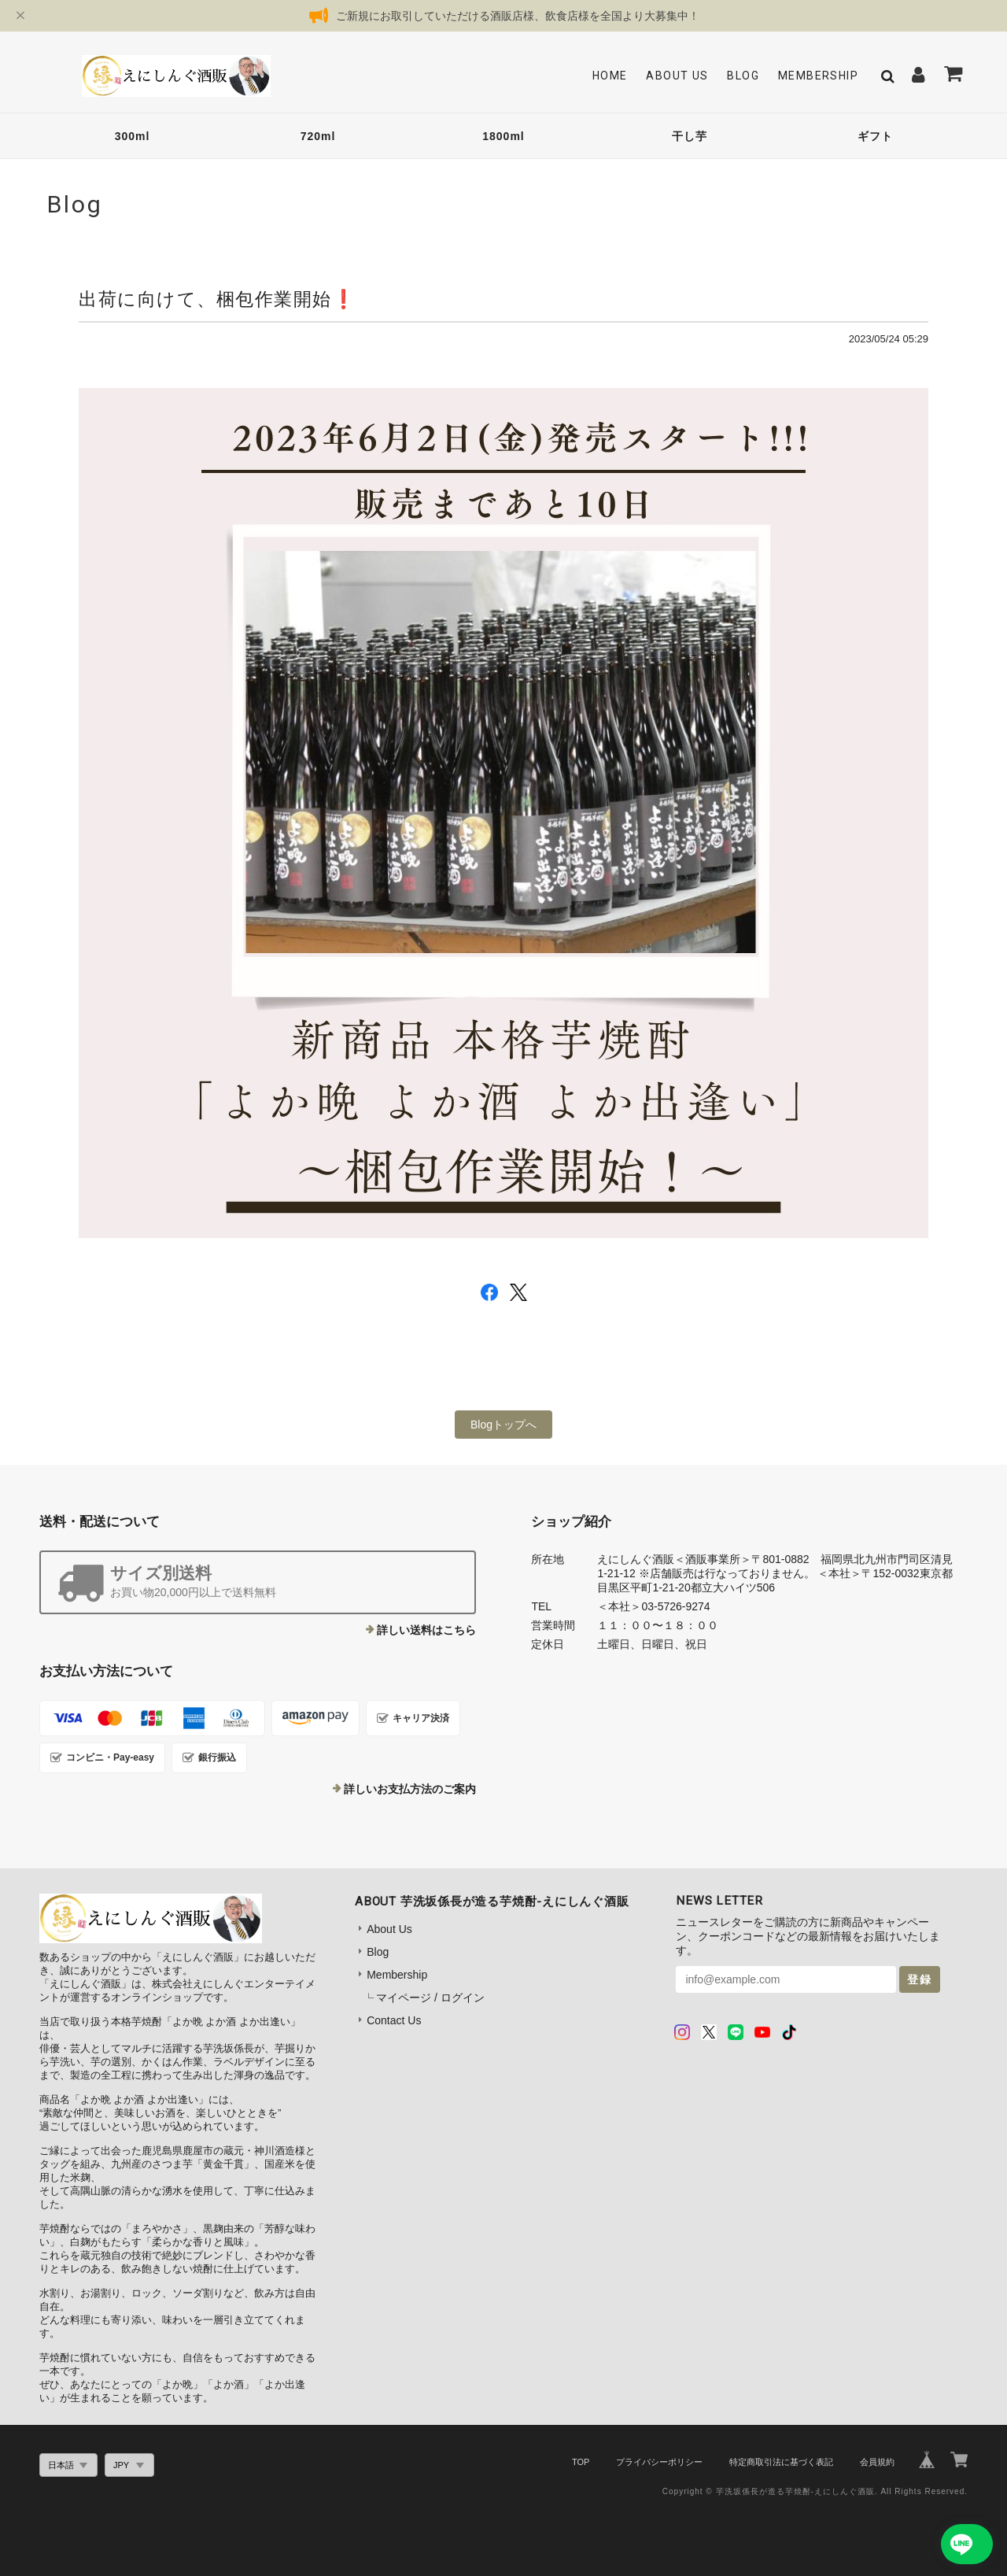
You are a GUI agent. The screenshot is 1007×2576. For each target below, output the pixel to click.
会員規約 (877, 2462)
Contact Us (394, 2020)
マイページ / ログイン (430, 1997)
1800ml (503, 136)
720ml (318, 136)
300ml (132, 136)
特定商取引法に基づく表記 (781, 2462)
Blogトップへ (503, 1424)
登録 (919, 1979)
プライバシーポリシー (659, 2462)
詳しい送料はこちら (426, 1630)
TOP (580, 2462)
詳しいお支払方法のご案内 (410, 1789)
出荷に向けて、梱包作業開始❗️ (217, 299)
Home (610, 75)
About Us (677, 75)
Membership (818, 75)
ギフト (875, 136)
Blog (743, 75)
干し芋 (689, 136)
